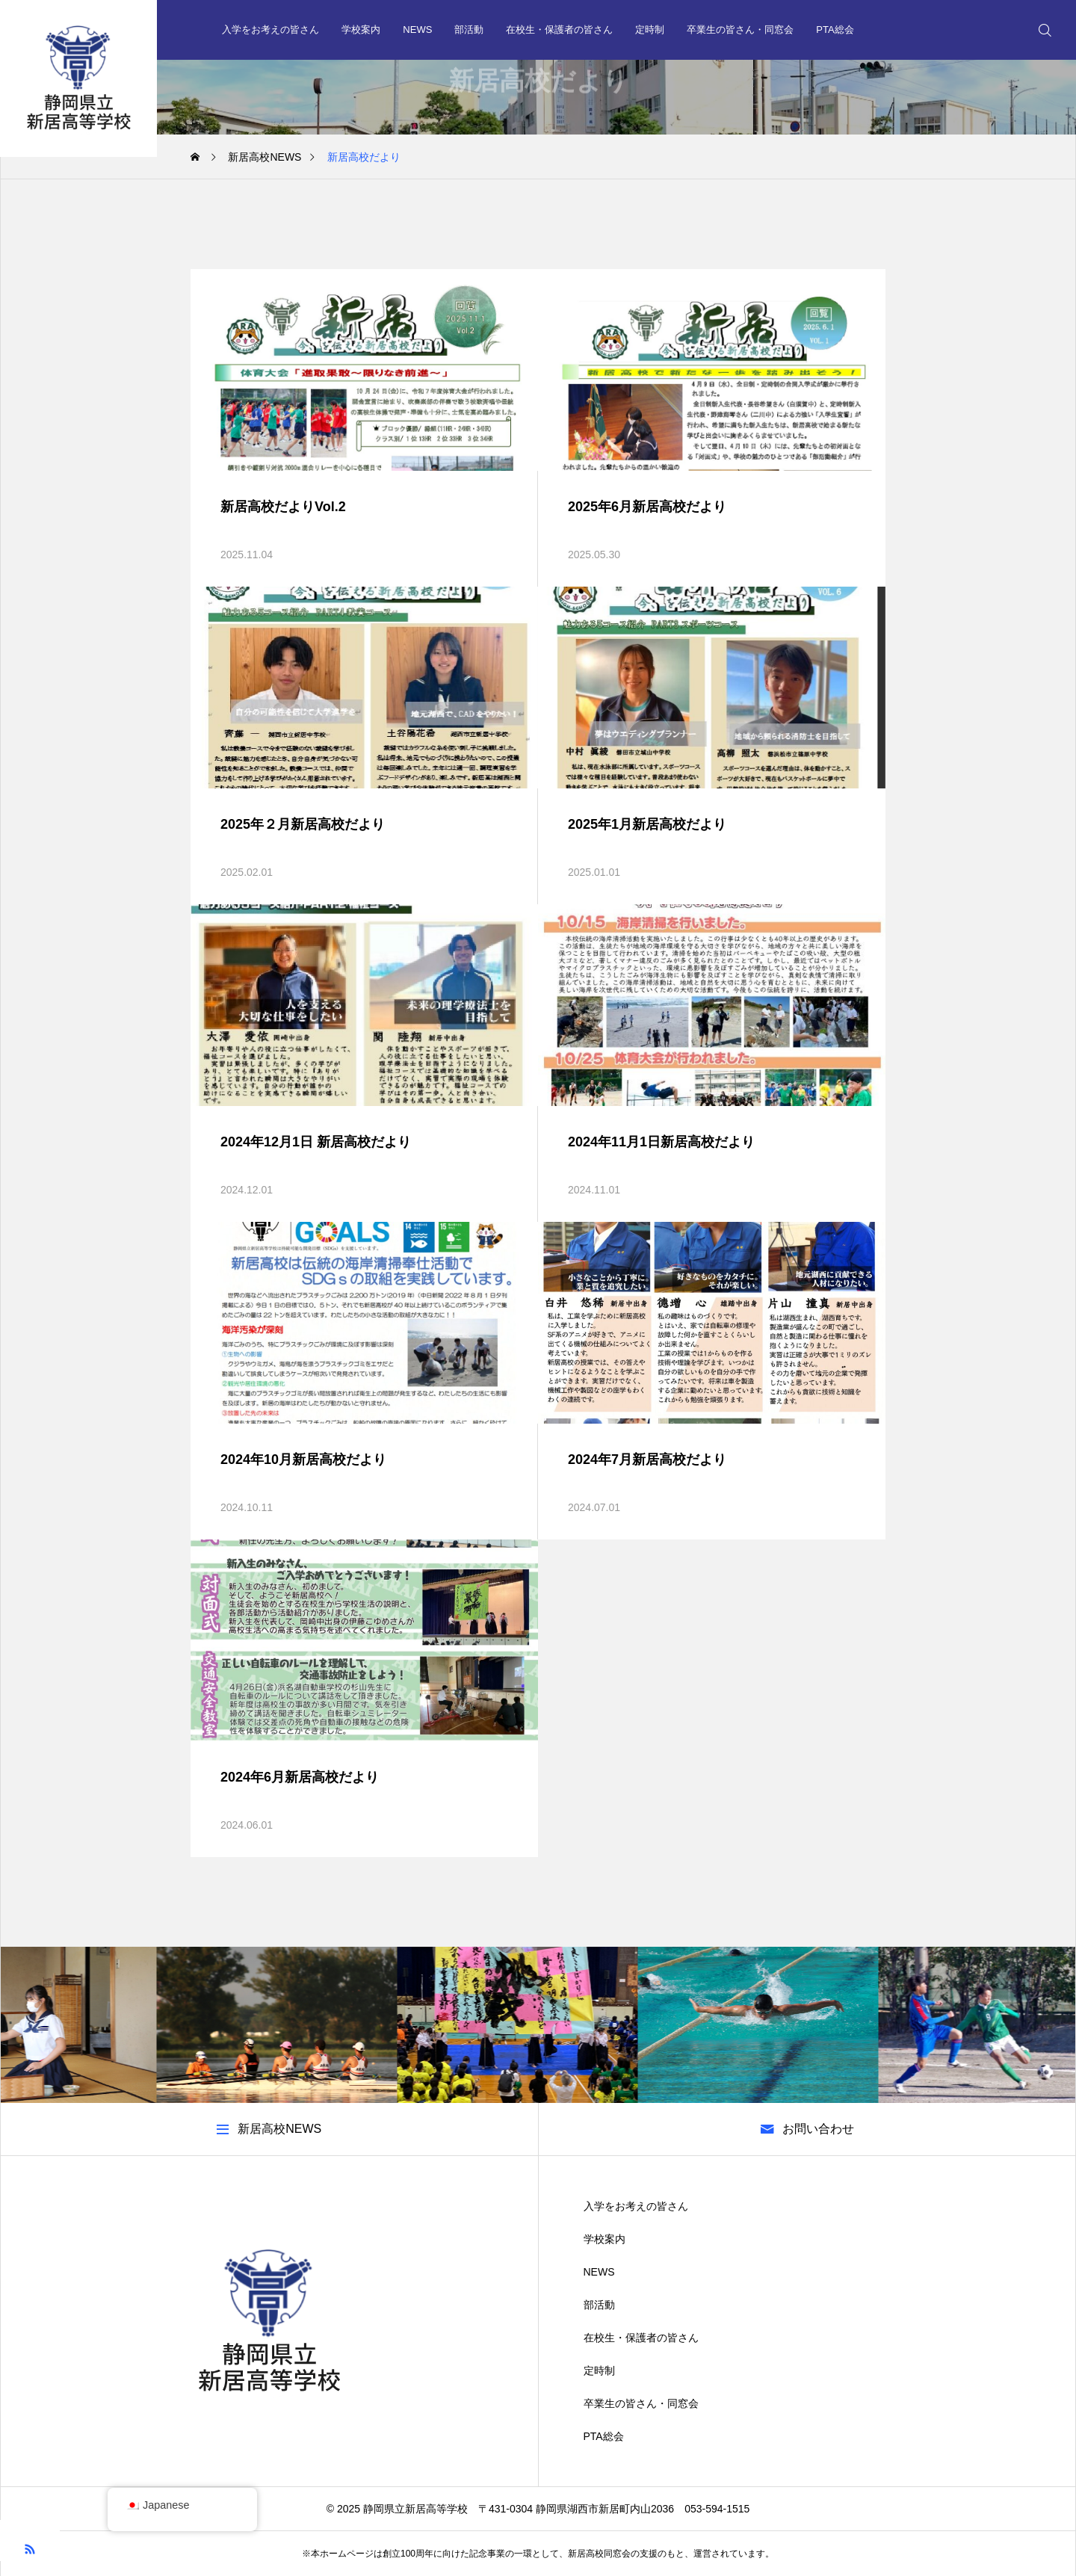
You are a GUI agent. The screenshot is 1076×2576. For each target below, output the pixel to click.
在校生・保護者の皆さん (559, 29)
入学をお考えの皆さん (270, 29)
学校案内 (360, 29)
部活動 (468, 29)
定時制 (649, 29)
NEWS (417, 29)
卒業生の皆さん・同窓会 (740, 29)
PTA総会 (834, 29)
